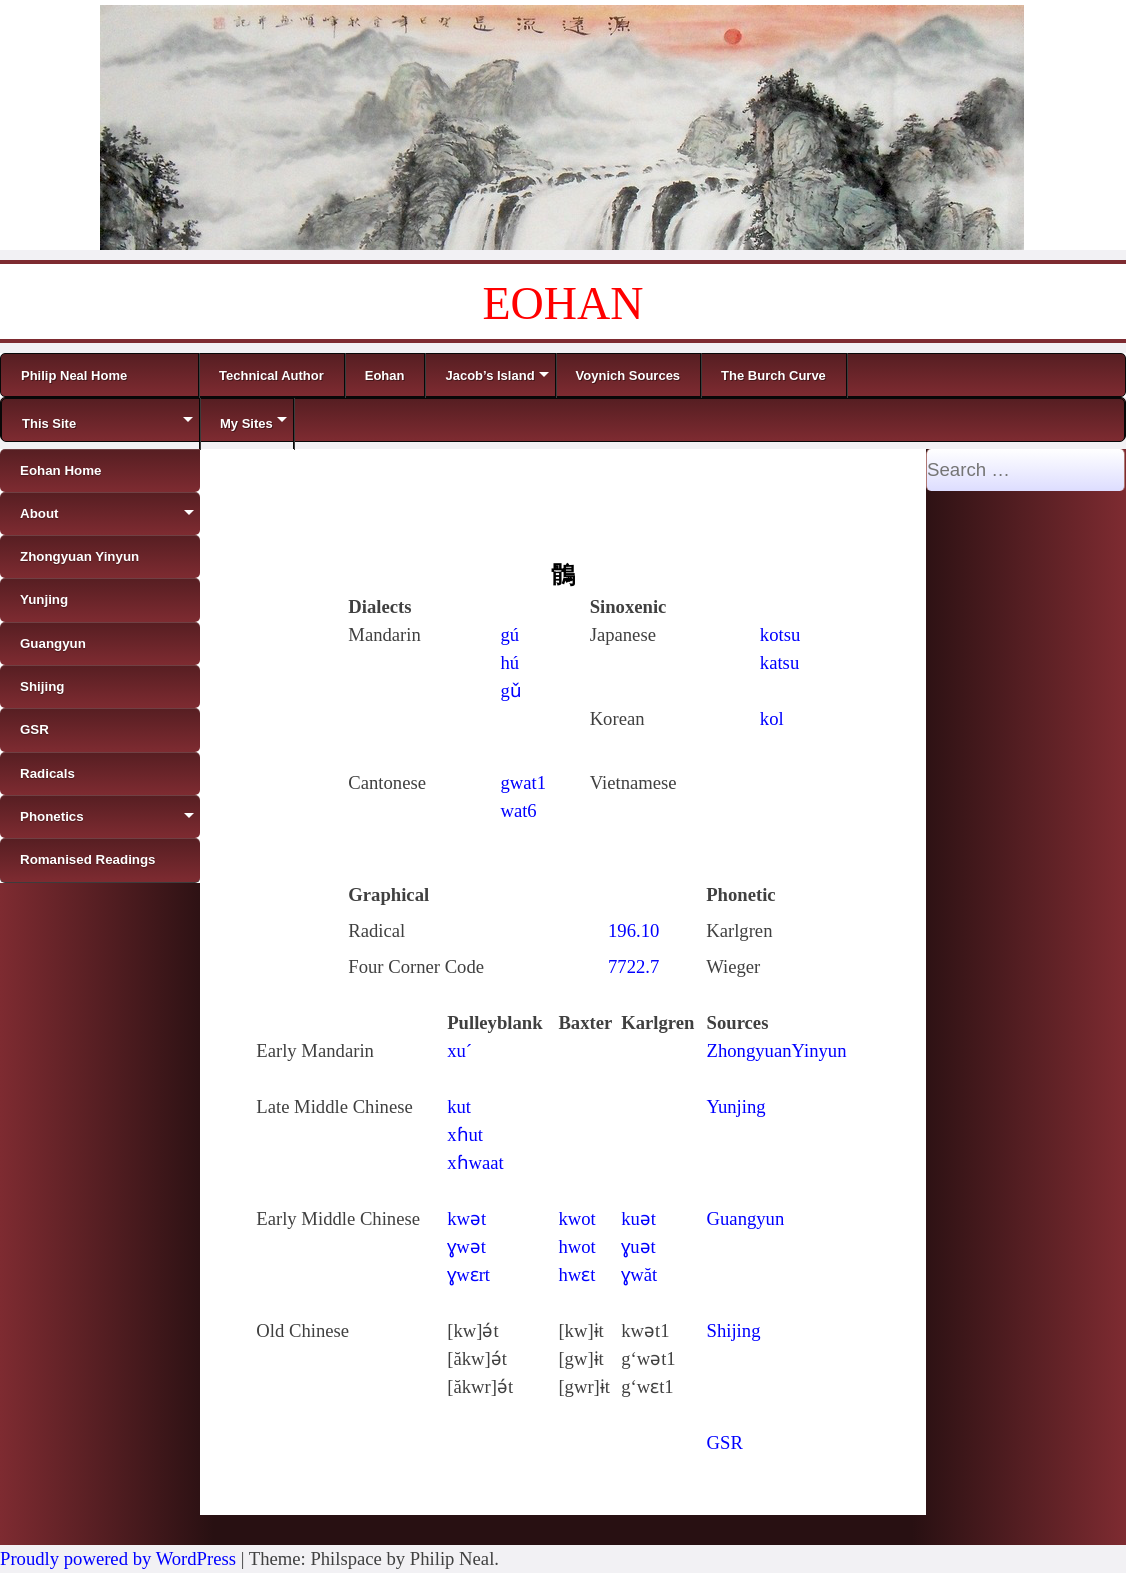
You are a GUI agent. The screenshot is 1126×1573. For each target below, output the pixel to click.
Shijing (734, 1330)
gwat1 (523, 782)
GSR (725, 1442)
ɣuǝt (638, 1246)
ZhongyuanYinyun (777, 1050)
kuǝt (638, 1218)
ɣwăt (639, 1274)
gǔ (510, 690)
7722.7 (633, 966)
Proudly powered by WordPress (118, 1558)
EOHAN (563, 303)
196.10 (633, 930)
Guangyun (746, 1218)
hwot (576, 1246)
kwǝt (466, 1218)
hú (509, 662)
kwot (576, 1218)
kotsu (780, 634)
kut (459, 1106)
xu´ (459, 1050)
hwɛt (576, 1274)
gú (509, 634)
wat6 (518, 810)
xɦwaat (475, 1162)
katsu (779, 662)
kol (772, 718)
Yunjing (736, 1106)
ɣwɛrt (468, 1274)
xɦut (465, 1134)
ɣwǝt (466, 1246)
